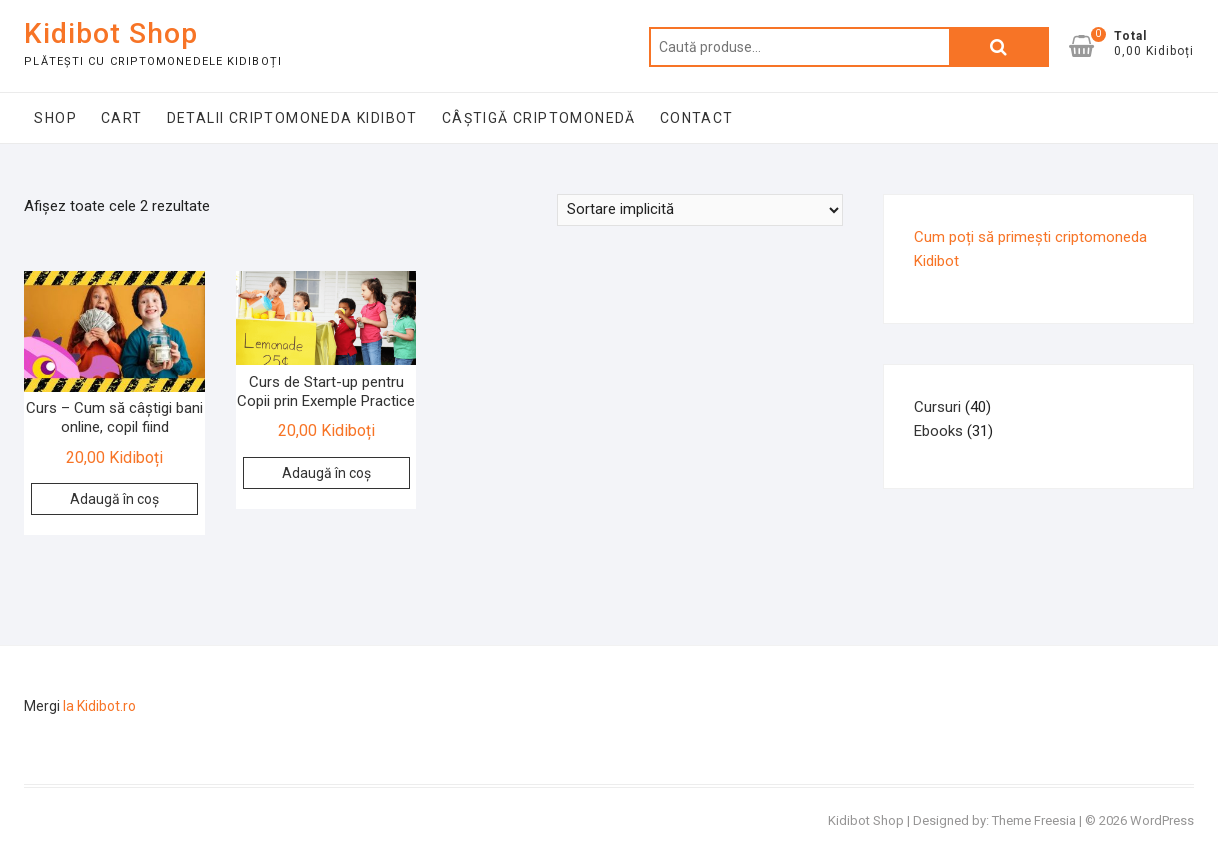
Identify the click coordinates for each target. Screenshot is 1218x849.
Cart (122, 118)
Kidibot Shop (111, 33)
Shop (55, 118)
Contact (697, 118)
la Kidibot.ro (99, 706)
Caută (999, 47)
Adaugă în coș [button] (114, 499)
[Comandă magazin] (700, 210)
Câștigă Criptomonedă (539, 118)
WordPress (1162, 820)
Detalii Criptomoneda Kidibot (292, 118)
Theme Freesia (1034, 820)
